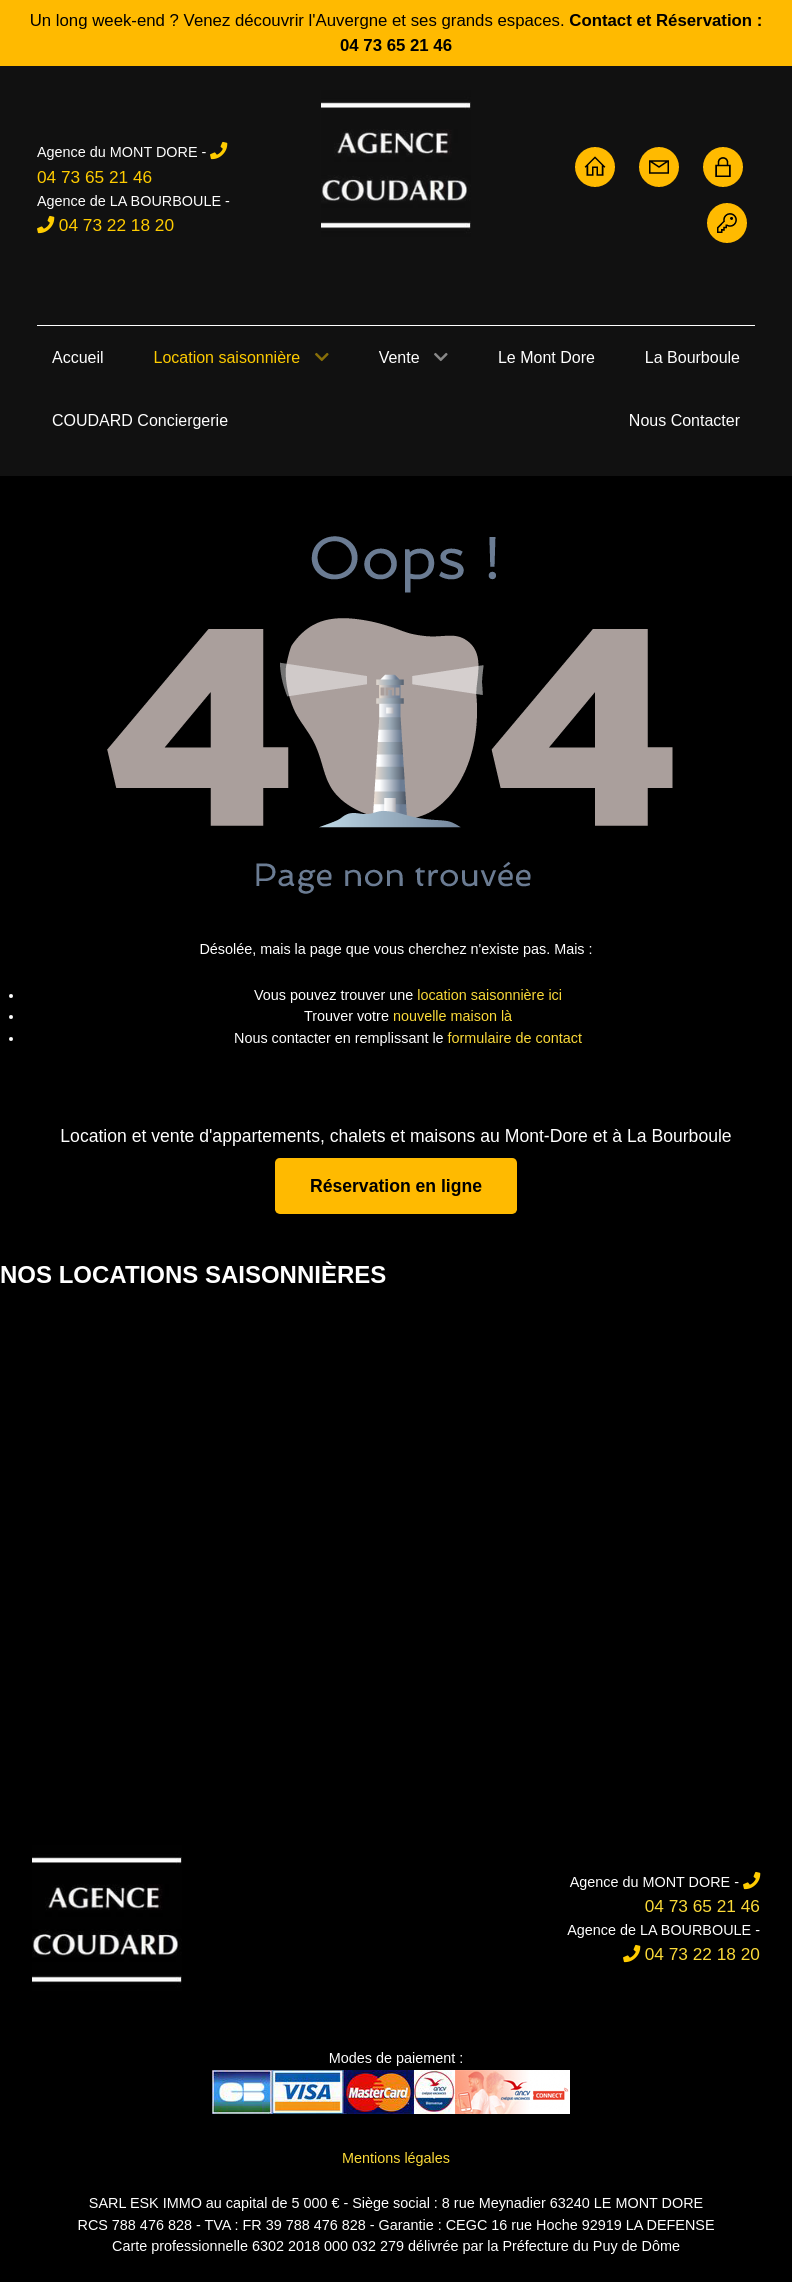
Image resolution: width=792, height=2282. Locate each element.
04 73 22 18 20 (116, 225)
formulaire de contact (515, 1038)
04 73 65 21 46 (94, 177)
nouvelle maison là (452, 1016)
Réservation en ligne (396, 1186)
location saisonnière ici (489, 995)
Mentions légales (396, 2158)
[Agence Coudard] (107, 1918)
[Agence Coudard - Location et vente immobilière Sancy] (396, 163)
